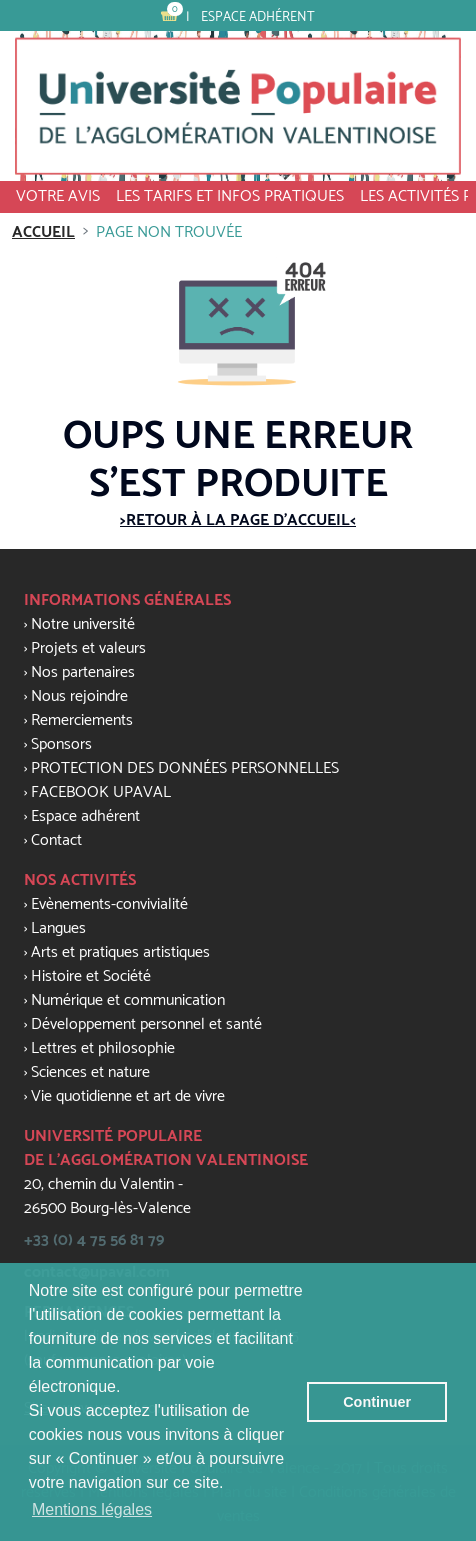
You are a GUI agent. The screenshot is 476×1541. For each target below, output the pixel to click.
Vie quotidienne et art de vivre (128, 1096)
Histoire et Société (91, 976)
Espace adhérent (258, 17)
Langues (58, 928)
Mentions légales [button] (92, 1509)
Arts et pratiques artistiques (120, 952)
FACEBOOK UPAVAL (101, 792)
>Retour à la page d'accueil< (238, 520)
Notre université (83, 624)
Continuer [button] (377, 1402)
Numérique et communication (128, 1000)
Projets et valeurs (88, 648)
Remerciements (82, 720)
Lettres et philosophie (103, 1048)
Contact (56, 840)
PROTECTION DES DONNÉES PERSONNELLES (185, 768)
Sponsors (61, 744)
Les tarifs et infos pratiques (230, 196)
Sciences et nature (90, 1072)
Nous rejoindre (79, 696)
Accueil (43, 232)
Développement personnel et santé (146, 1024)
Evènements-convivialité (109, 904)
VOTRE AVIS (58, 196)
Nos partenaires (83, 672)
